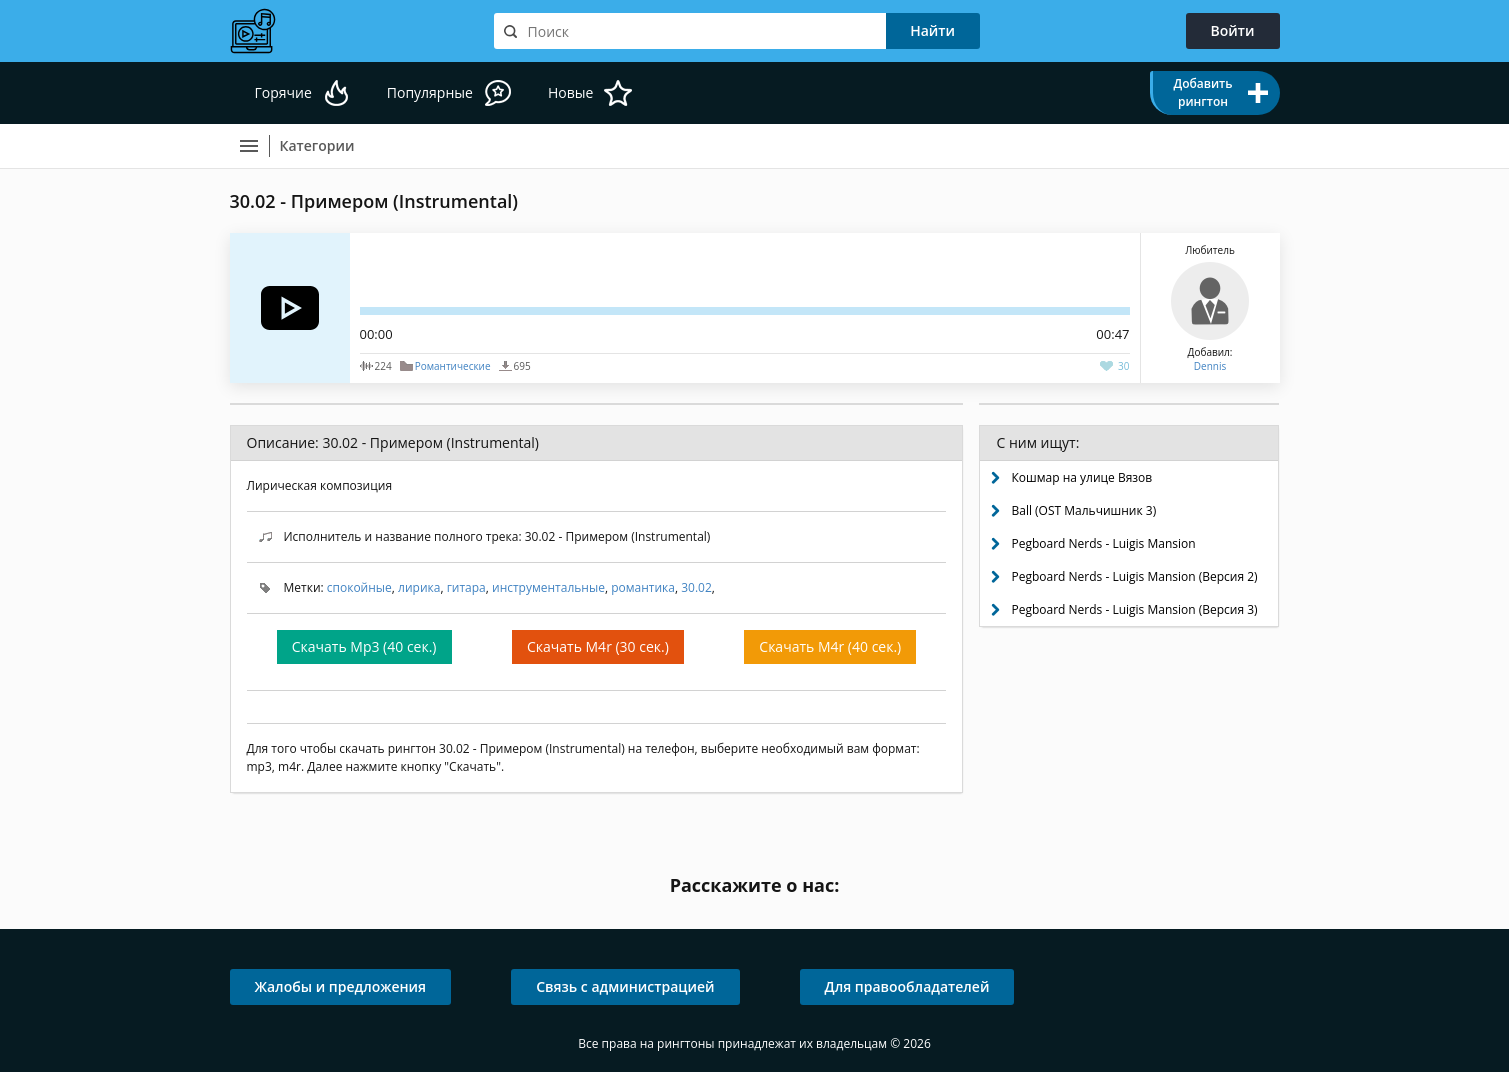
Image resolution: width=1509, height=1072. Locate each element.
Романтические (453, 366)
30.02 (696, 587)
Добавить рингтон (1202, 92)
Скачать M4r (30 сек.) (598, 646)
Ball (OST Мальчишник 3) (1083, 510)
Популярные (430, 92)
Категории (317, 145)
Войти (1233, 30)
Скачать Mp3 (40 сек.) (364, 646)
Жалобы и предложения (341, 986)
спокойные (359, 587)
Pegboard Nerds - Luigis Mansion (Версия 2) (1134, 576)
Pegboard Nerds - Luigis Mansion (1103, 543)
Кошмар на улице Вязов (1081, 477)
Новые (570, 92)
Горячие (283, 92)
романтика (643, 587)
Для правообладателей (907, 986)
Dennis (1210, 366)
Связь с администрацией (625, 986)
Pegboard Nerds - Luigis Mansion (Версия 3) (1134, 609)
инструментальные (548, 587)
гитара (466, 587)
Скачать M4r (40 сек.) (830, 646)
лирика (419, 587)
